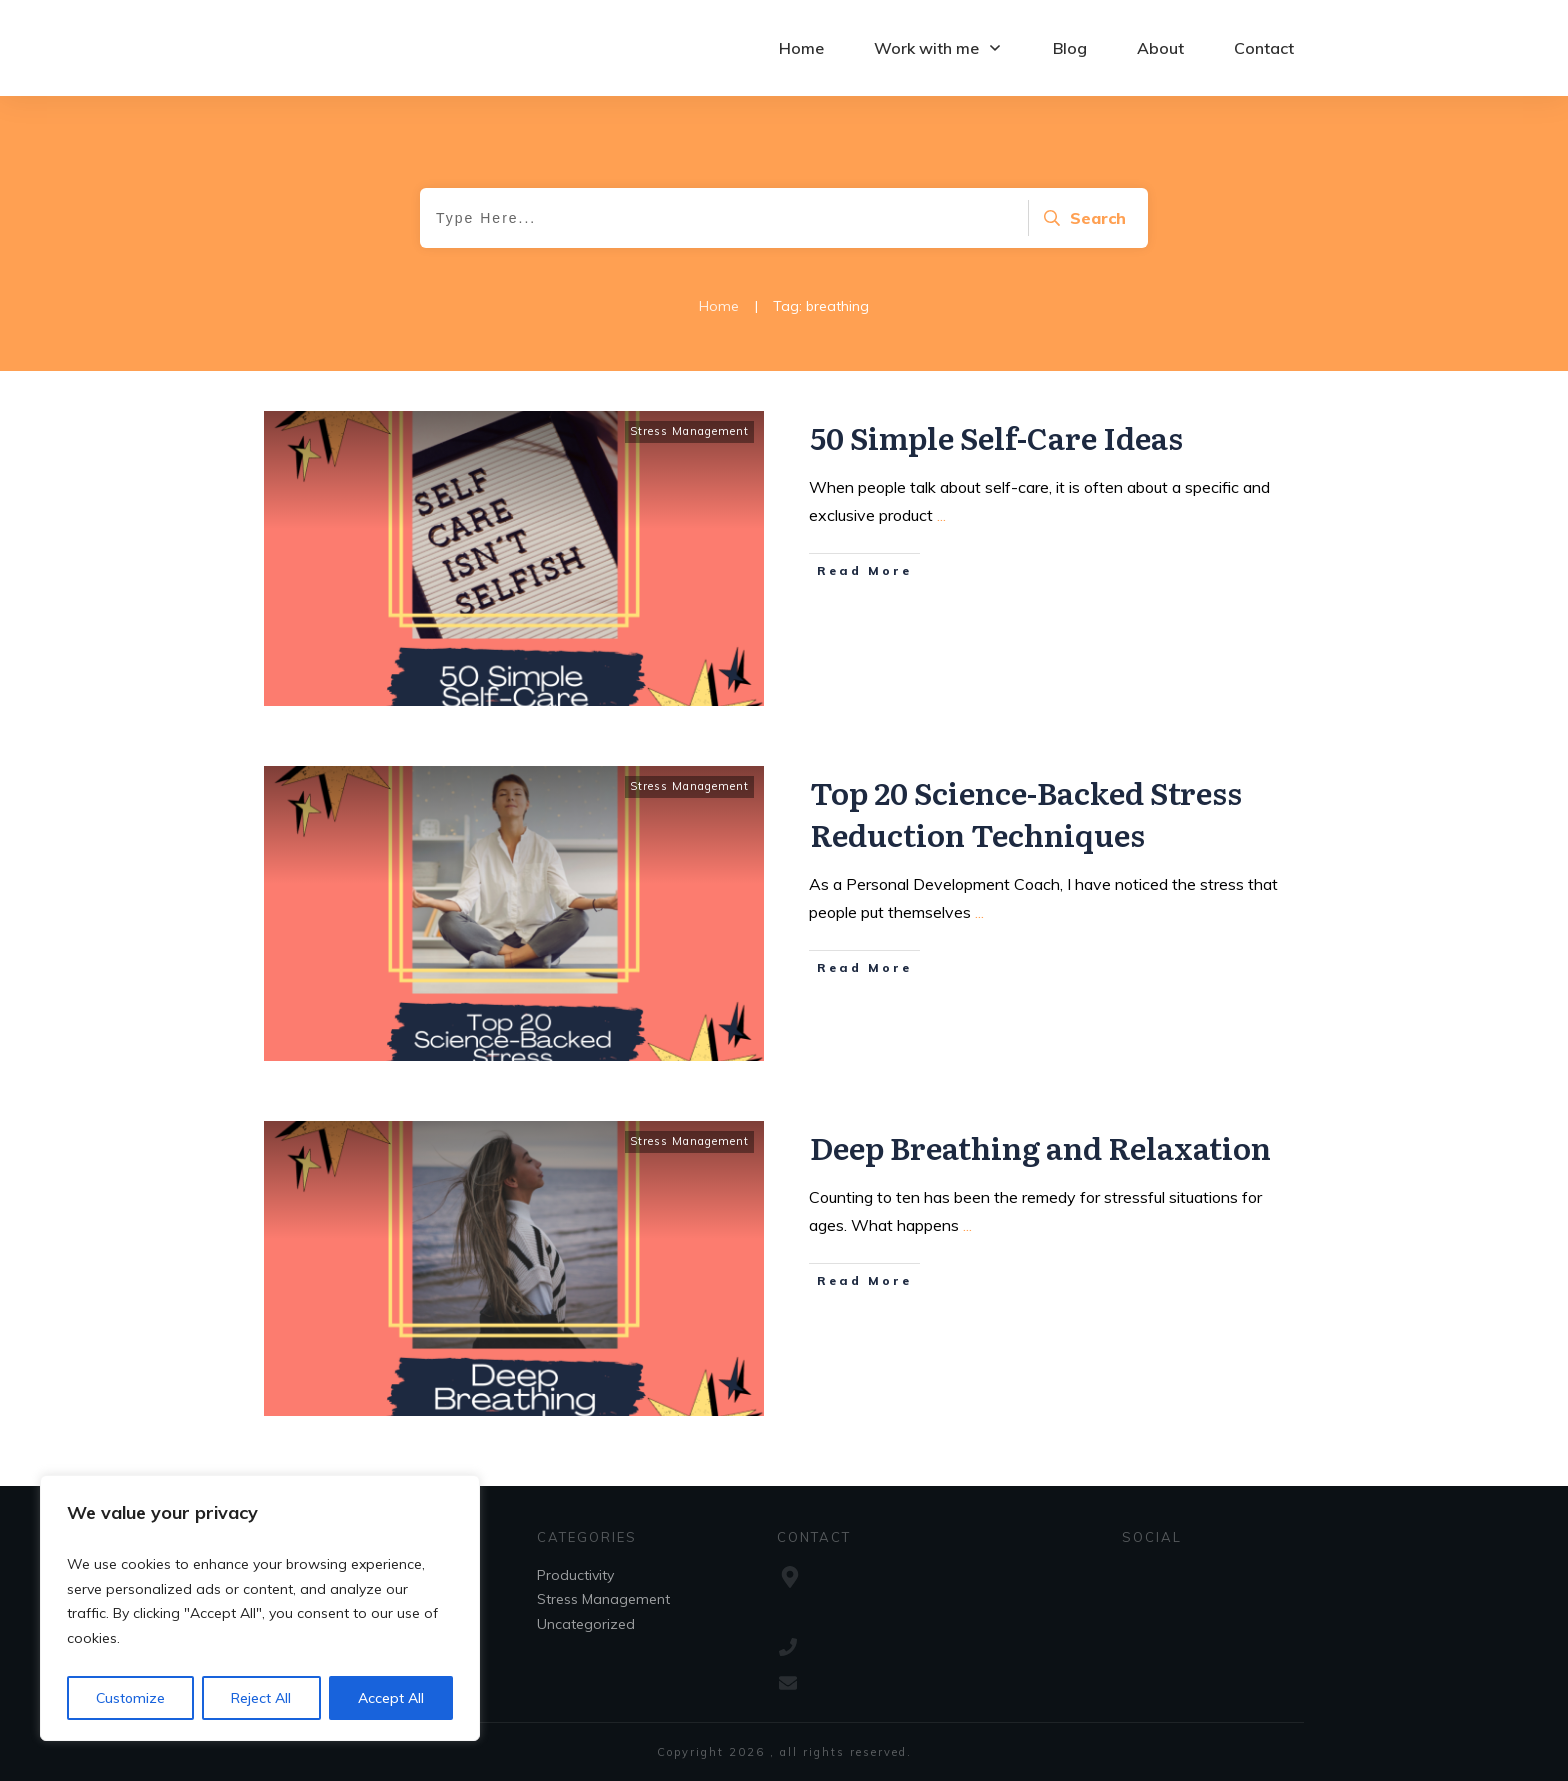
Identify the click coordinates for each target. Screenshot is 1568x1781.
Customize (130, 1698)
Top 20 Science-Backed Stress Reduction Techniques (1026, 813)
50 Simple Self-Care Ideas (996, 437)
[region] (260, 1608)
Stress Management (689, 431)
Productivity (575, 1575)
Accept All (391, 1698)
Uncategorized (586, 1624)
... (941, 515)
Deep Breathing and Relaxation (1040, 1147)
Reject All (261, 1698)
